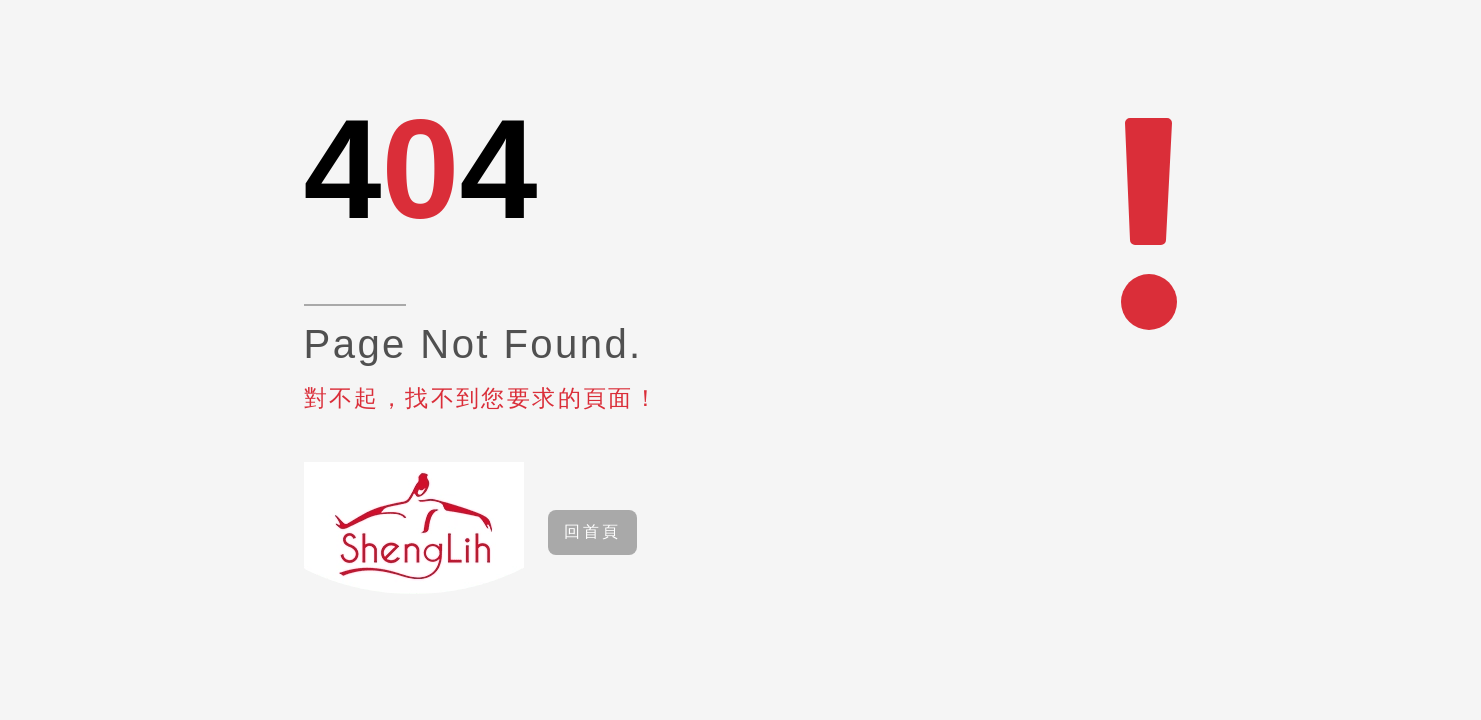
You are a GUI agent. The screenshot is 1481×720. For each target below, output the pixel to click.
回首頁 (593, 531)
